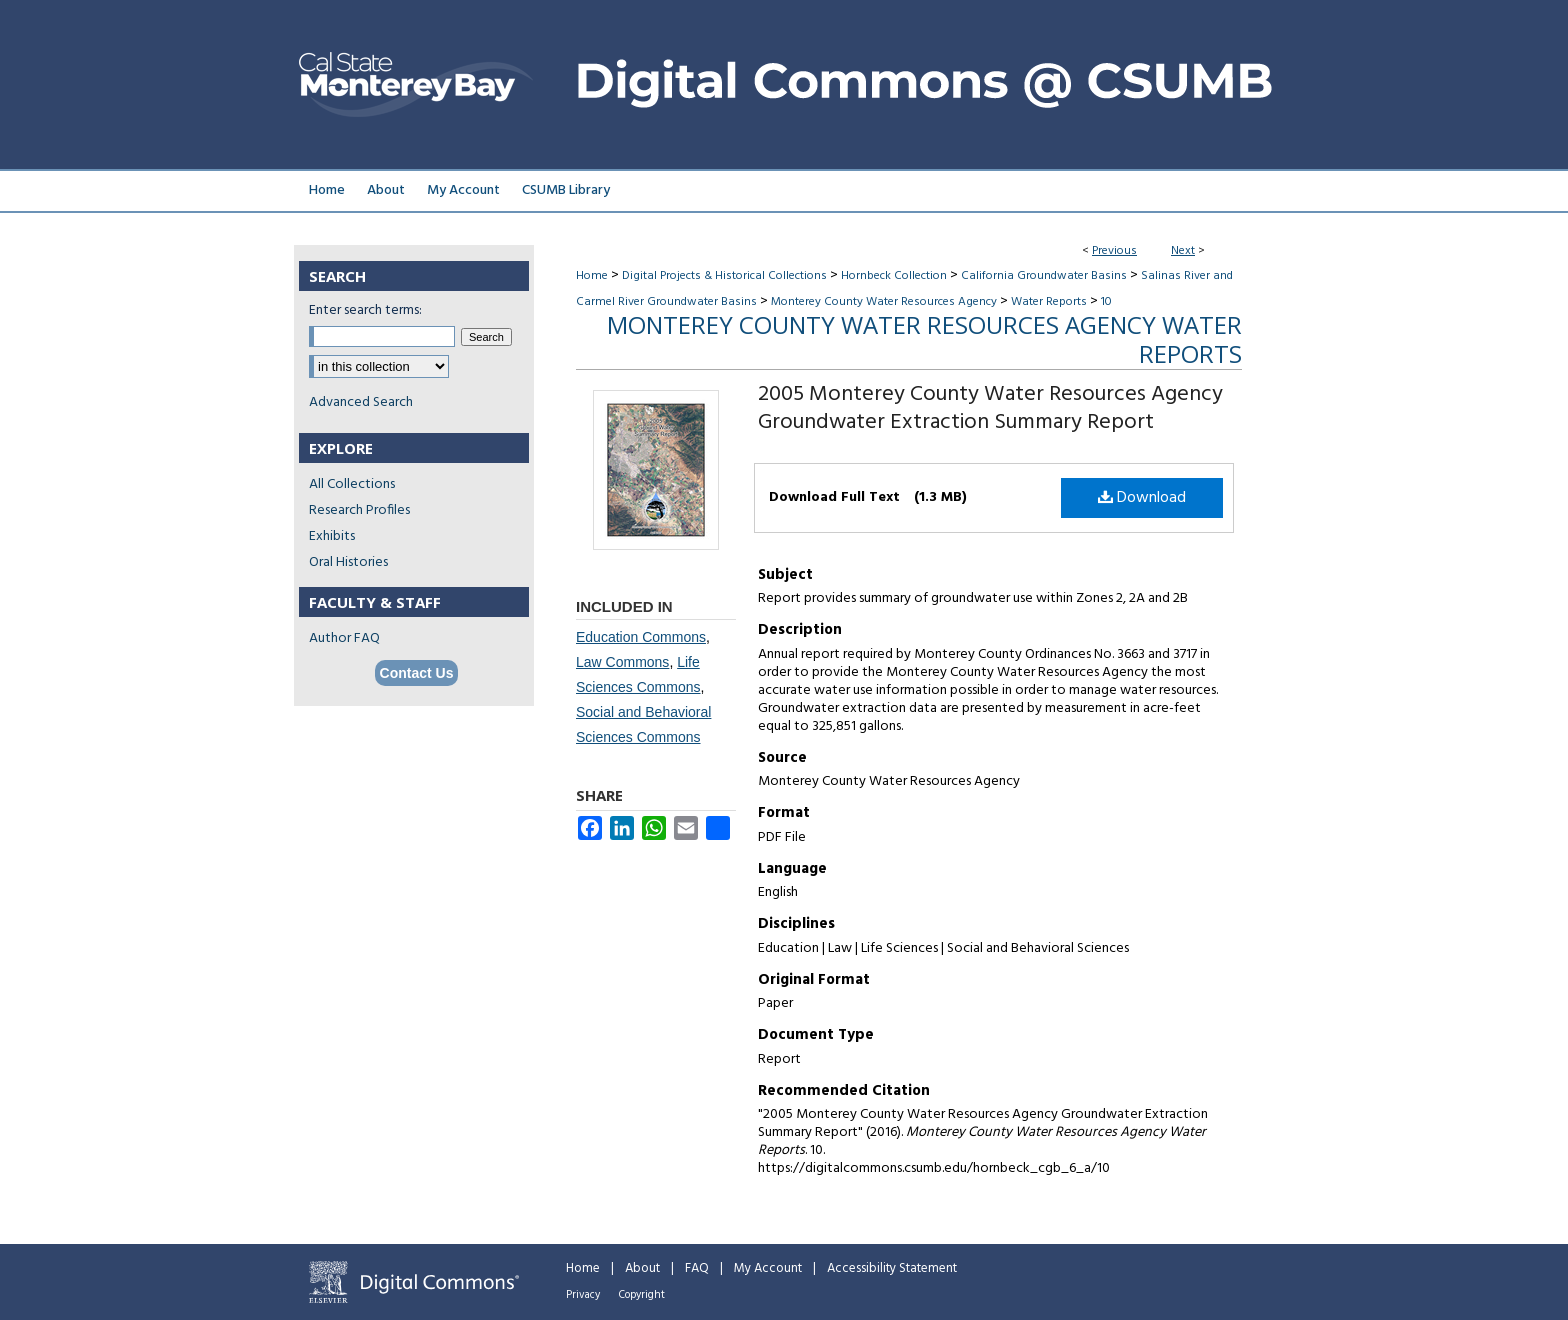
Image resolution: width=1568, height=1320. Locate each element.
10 (1106, 302)
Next (1183, 251)
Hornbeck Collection (894, 276)
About (642, 1268)
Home (592, 276)
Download (1142, 498)
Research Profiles (359, 510)
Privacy (583, 1295)
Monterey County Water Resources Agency (884, 302)
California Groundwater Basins (1044, 276)
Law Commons (622, 662)
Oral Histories (348, 562)
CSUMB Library (566, 190)
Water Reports (1049, 302)
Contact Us (417, 673)
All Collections (352, 484)
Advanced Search (361, 402)
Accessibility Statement (892, 1268)
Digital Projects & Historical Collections (724, 276)
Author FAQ (344, 638)
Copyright (642, 1295)
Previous (1114, 251)
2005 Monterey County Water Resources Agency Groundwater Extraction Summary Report (990, 408)
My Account (768, 1268)
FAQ (697, 1268)
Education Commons (641, 637)
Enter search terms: (365, 310)
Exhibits (332, 536)
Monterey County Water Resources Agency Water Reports (924, 339)
